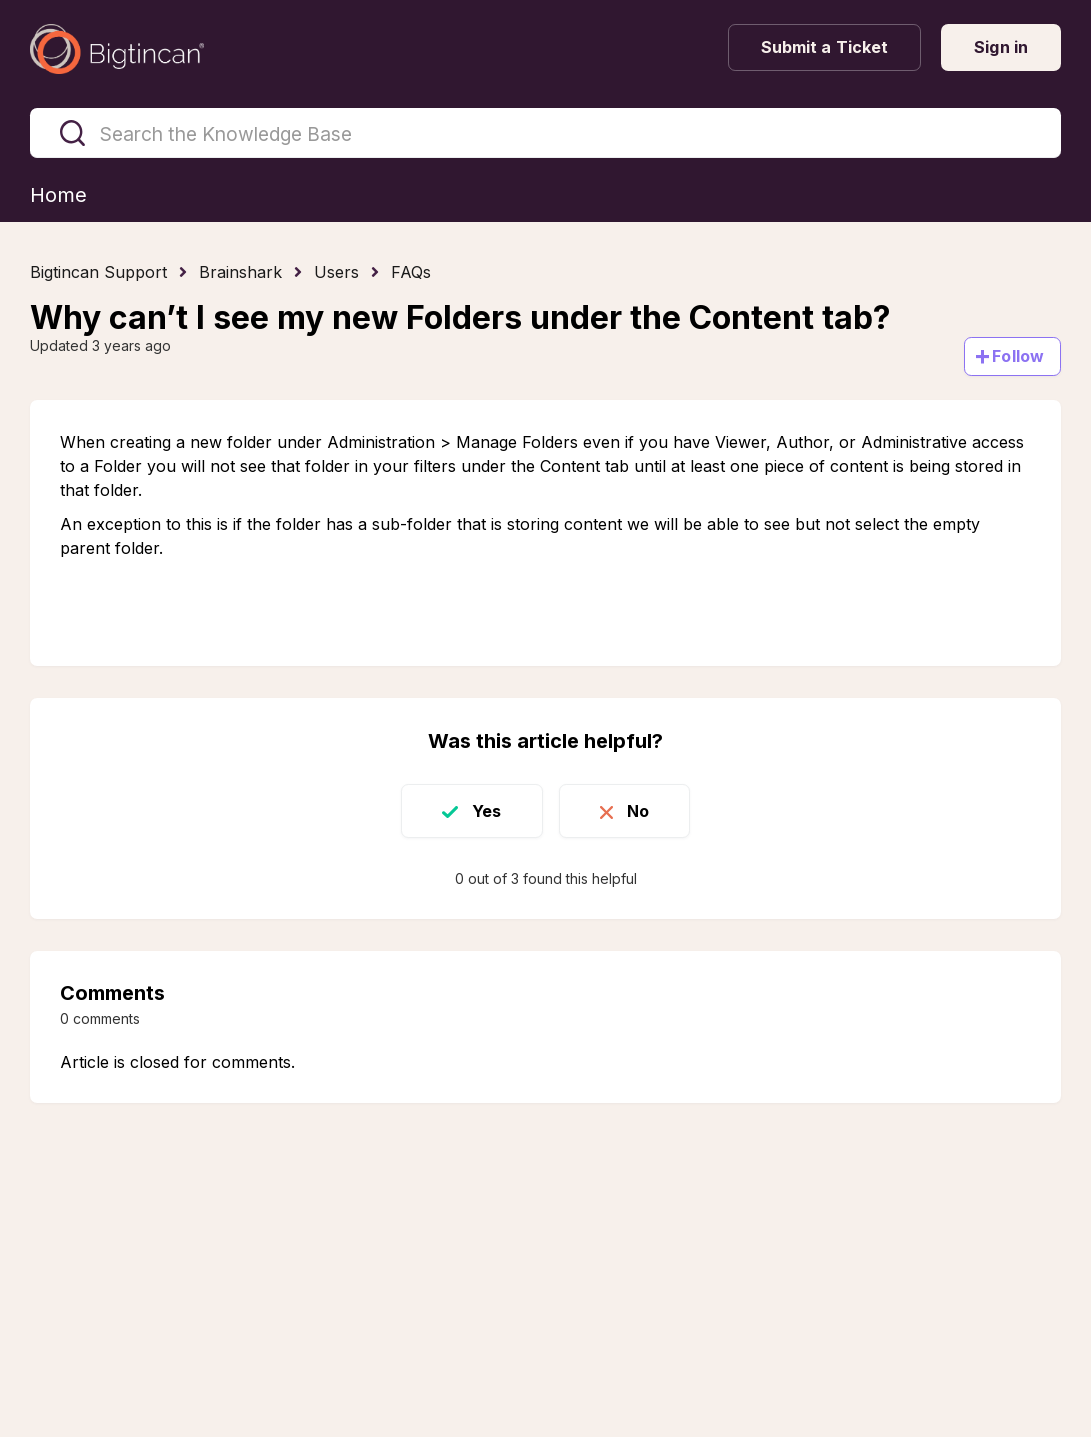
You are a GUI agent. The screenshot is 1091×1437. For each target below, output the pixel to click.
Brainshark (240, 272)
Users (336, 272)
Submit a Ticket (825, 47)
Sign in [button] (1001, 47)
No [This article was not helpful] (638, 811)
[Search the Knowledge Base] (545, 133)
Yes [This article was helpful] (486, 811)
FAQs (411, 272)
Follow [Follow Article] (1018, 356)
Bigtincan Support (98, 272)
